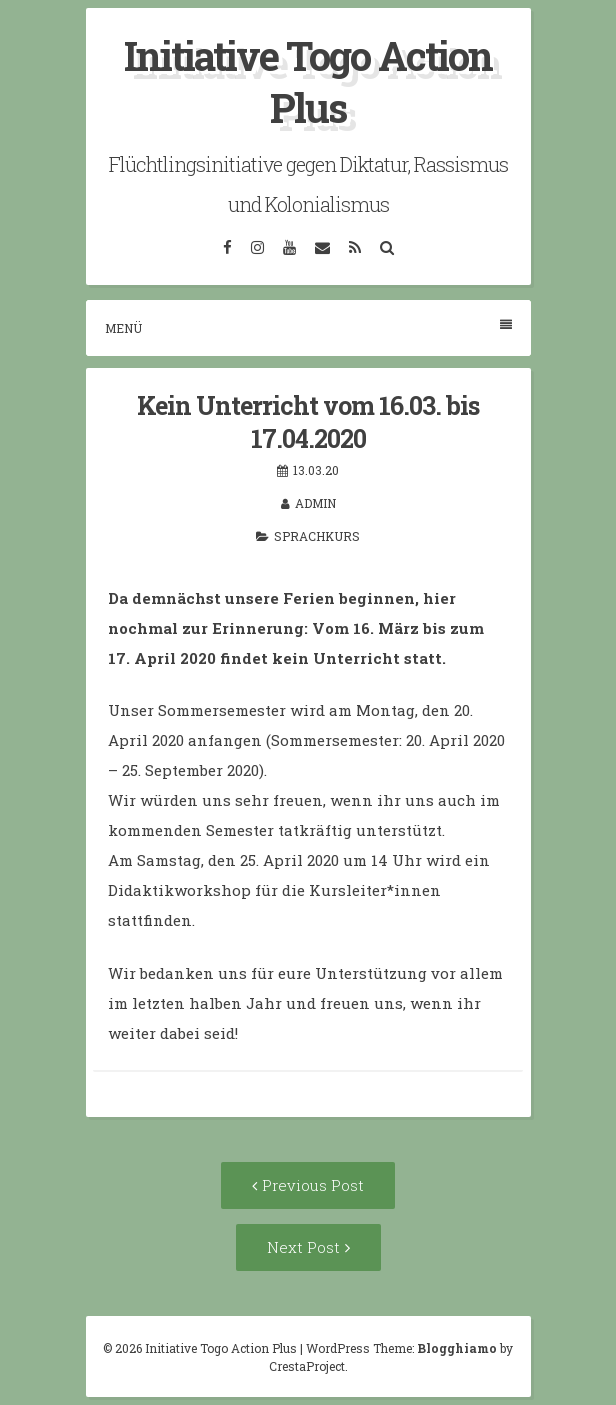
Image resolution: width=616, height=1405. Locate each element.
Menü (308, 327)
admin (315, 503)
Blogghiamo (457, 1348)
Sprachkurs (317, 536)
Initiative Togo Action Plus (308, 81)
